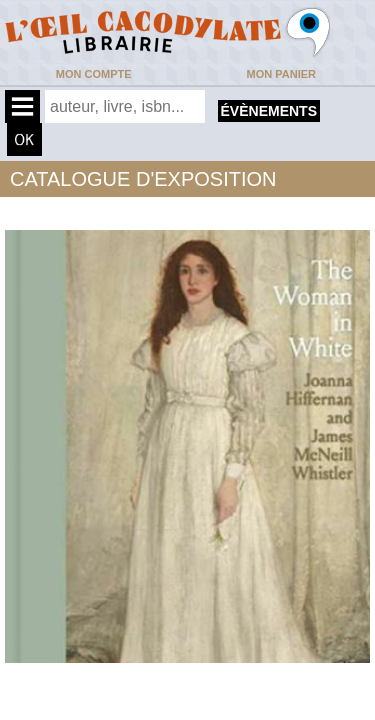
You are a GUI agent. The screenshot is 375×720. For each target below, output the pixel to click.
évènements (269, 111)
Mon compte (94, 74)
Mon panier (281, 74)
